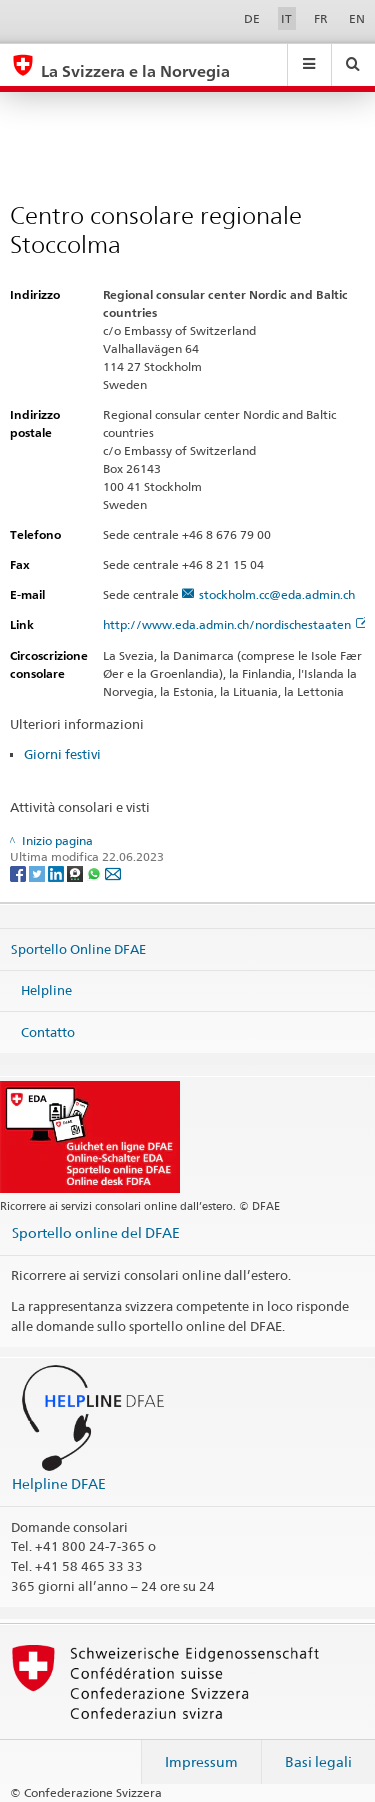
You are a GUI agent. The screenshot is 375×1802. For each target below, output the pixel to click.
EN (357, 18)
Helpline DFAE (59, 1483)
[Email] (113, 872)
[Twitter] (38, 872)
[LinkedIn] (57, 872)
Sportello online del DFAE (96, 1232)
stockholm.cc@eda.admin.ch (277, 594)
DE (252, 18)
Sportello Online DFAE (78, 948)
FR (321, 18)
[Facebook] (19, 872)
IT (286, 18)
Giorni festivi (62, 754)
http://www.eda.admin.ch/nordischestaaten (235, 624)
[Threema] (76, 872)
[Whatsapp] (95, 872)
